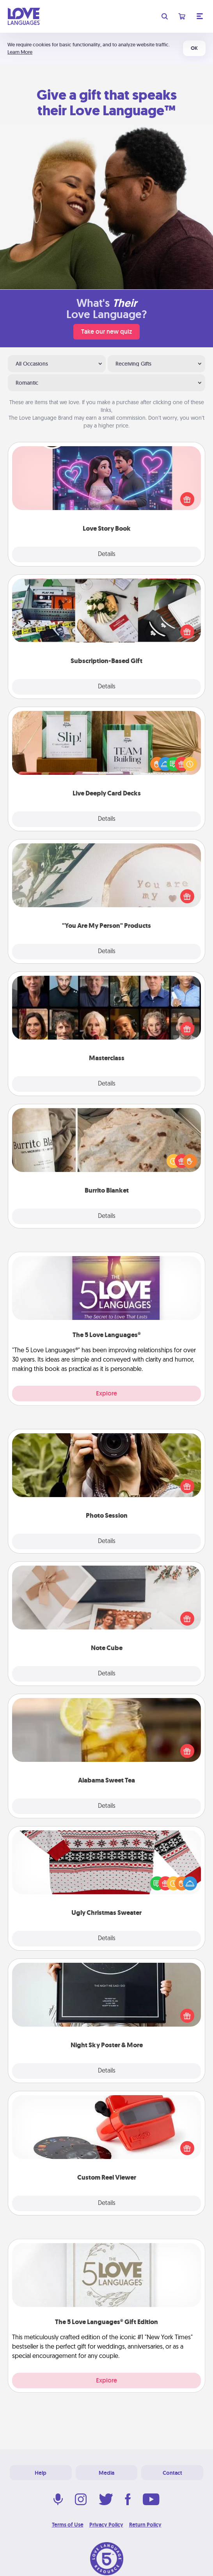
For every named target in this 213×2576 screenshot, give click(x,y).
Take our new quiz (106, 331)
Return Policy (145, 2524)
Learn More (19, 52)
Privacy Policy (106, 2524)
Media (106, 2472)
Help (40, 2472)
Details (106, 554)
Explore (106, 1393)
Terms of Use (67, 2524)
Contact (172, 2472)
